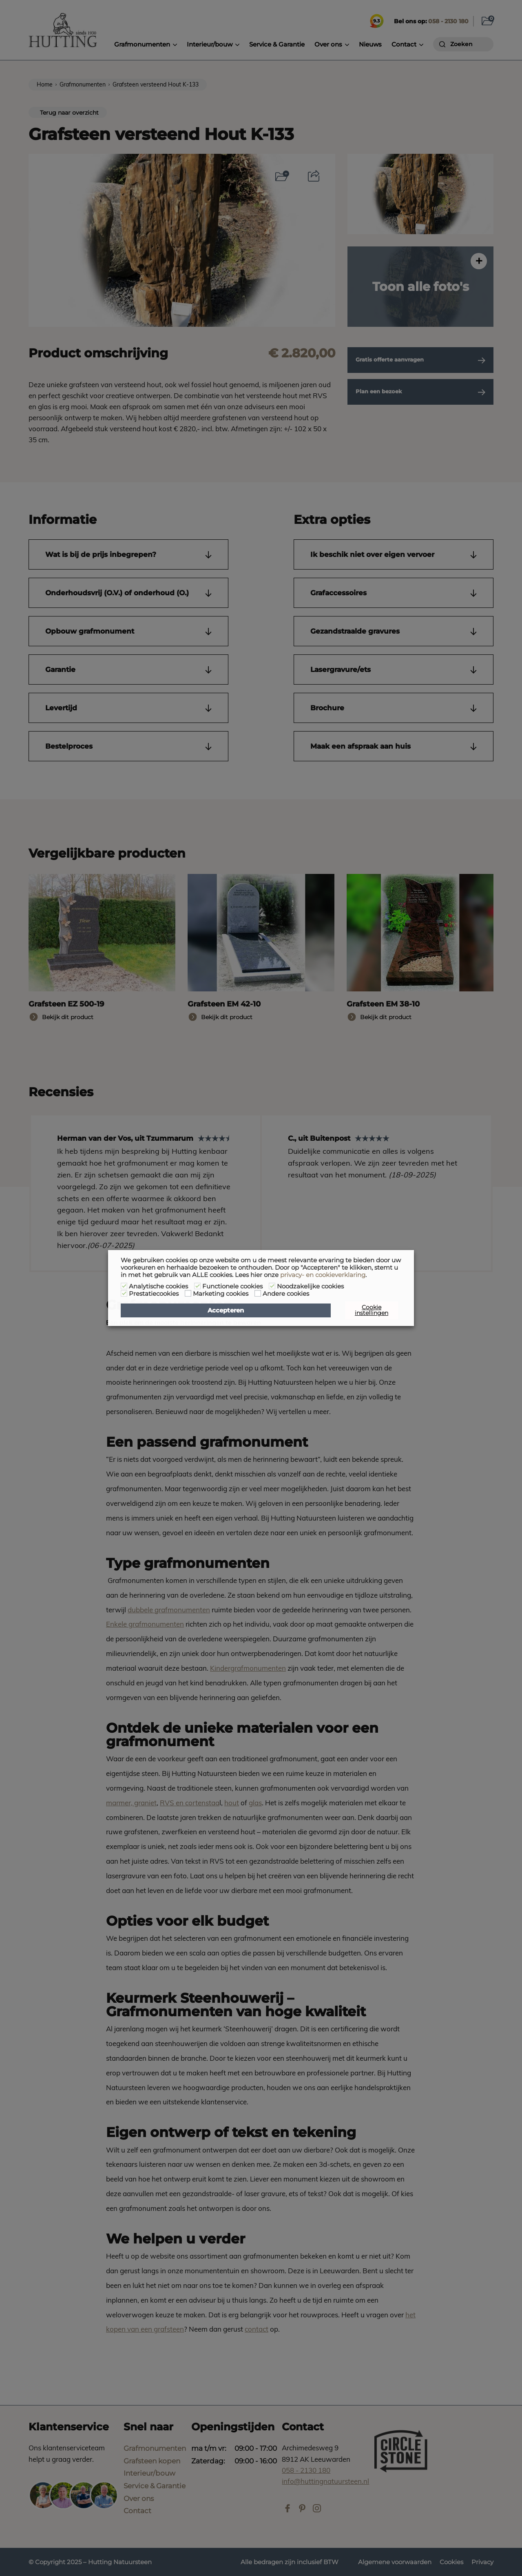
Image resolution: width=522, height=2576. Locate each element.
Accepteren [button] (226, 1310)
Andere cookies (286, 1293)
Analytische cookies (158, 1286)
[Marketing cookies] (188, 1293)
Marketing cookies (220, 1293)
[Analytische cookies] (124, 1286)
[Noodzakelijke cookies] (272, 1286)
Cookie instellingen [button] (371, 1310)
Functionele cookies (232, 1286)
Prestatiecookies (154, 1293)
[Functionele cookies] (197, 1286)
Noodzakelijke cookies (310, 1286)
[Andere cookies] (257, 1293)
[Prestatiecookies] (124, 1293)
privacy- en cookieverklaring (322, 1275)
